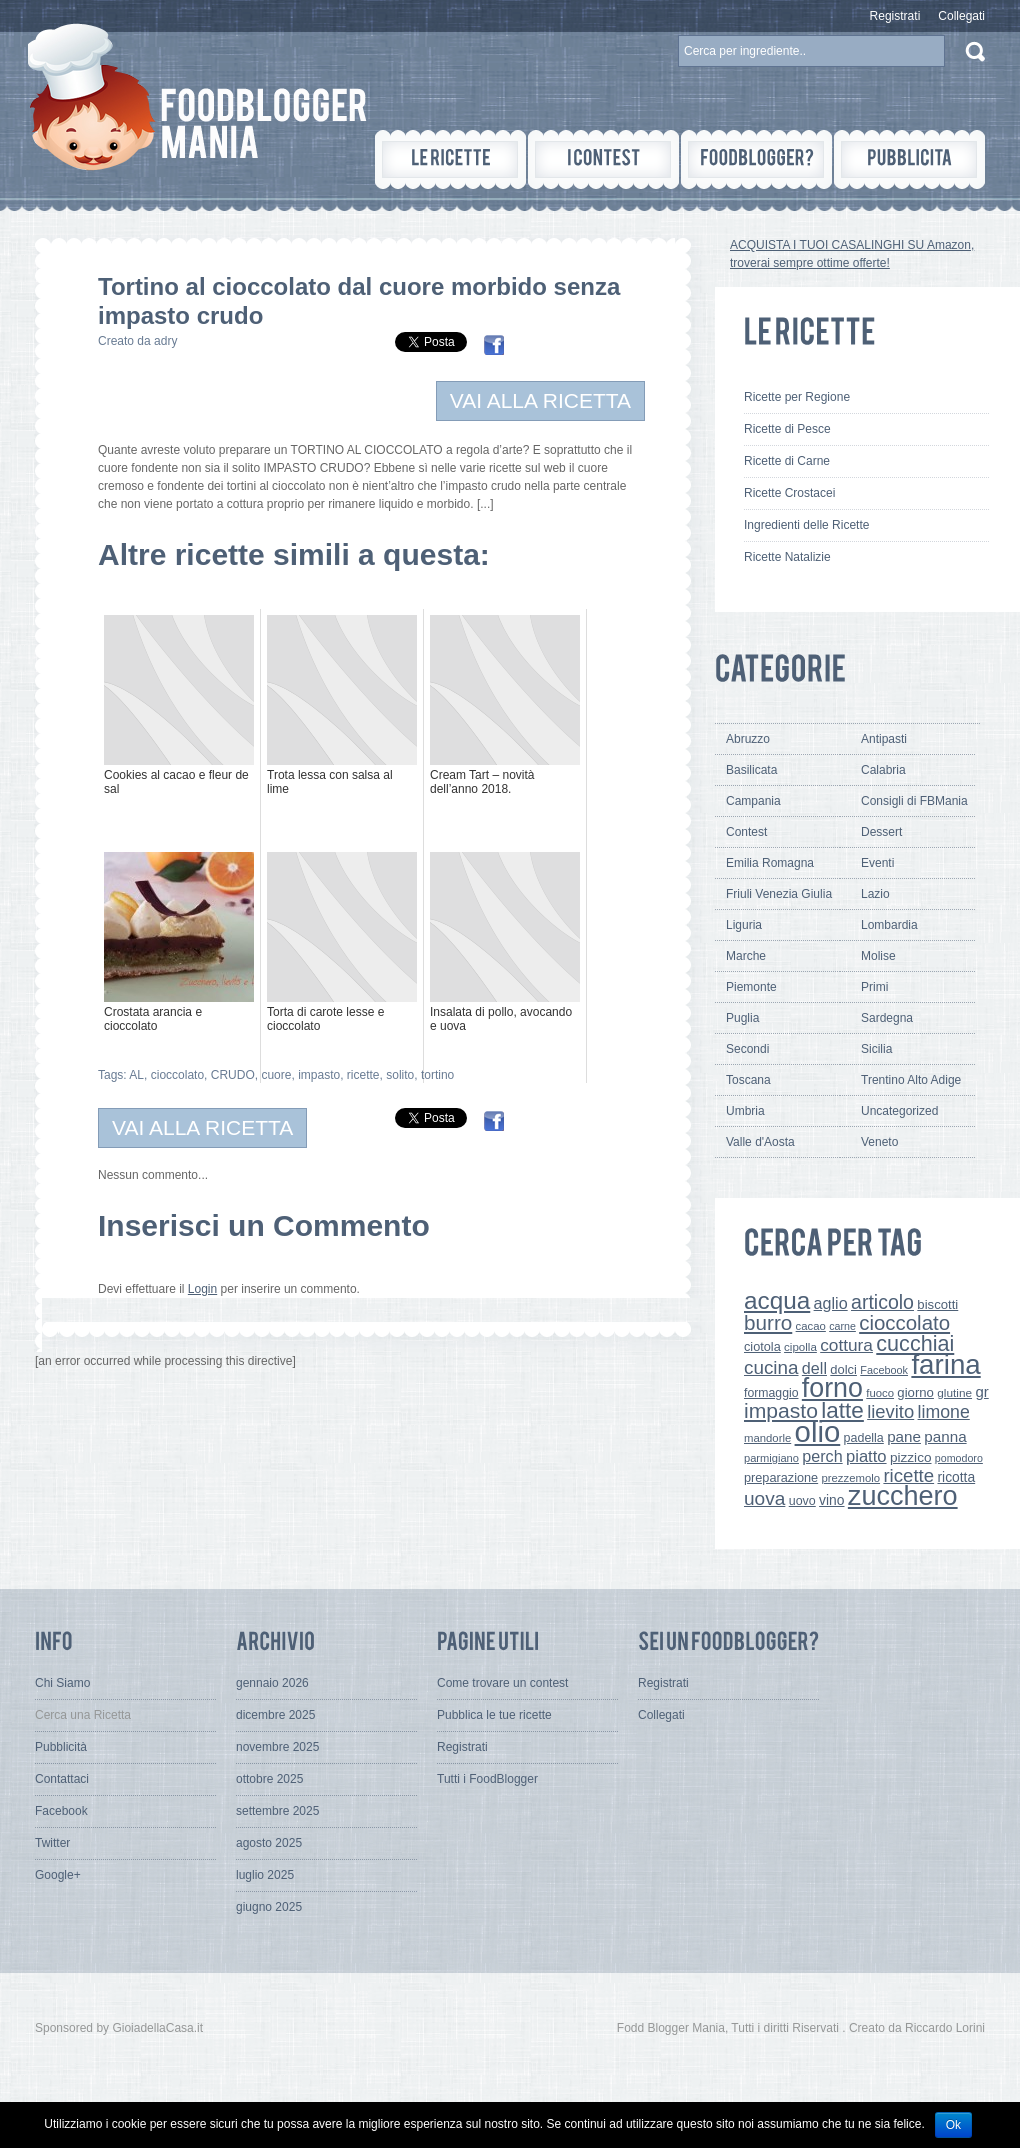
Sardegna (887, 1018)
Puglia (742, 1018)
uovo (802, 1501)
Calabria (883, 770)
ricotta (956, 1477)
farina (945, 1364)
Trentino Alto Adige (911, 1080)
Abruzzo (748, 739)
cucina (771, 1367)
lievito (890, 1411)
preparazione (781, 1477)
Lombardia (889, 925)
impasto (319, 1075)
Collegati (961, 16)
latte (842, 1410)
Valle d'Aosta (760, 1142)
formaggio (771, 1393)
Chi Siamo (62, 1683)
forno (832, 1388)
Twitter (52, 1843)
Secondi (747, 1049)
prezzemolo (851, 1478)
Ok (953, 2125)
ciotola (762, 1346)
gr (981, 1391)
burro (768, 1322)
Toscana (748, 1080)
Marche (746, 956)
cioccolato (177, 1075)
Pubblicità (61, 1747)
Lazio (875, 894)
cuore (276, 1075)
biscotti (937, 1304)
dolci (843, 1369)
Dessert (881, 832)
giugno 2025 (269, 1907)
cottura (846, 1345)
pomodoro (959, 1458)
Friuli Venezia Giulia (779, 894)
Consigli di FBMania (914, 801)
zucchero (903, 1496)
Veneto (879, 1142)
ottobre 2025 (269, 1779)
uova (764, 1498)
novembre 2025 (277, 1747)
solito (400, 1075)
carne (842, 1326)
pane (904, 1436)
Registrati (895, 16)
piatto (866, 1456)
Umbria (745, 1111)
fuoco (880, 1393)
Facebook (884, 1370)
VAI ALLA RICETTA (540, 400)
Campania (753, 801)
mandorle (767, 1438)
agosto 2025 (269, 1843)
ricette (363, 1075)
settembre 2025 (277, 1811)
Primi (874, 987)
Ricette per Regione (797, 397)
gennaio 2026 (272, 1683)
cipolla (800, 1347)
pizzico (911, 1457)
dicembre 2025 (275, 1715)
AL (136, 1075)
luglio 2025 (265, 1875)
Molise (878, 956)
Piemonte (751, 987)
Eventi (877, 863)
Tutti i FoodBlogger (487, 1779)
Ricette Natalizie (787, 557)
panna (945, 1436)
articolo (882, 1302)
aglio (831, 1303)
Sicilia (876, 1049)
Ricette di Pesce (787, 429)
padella (864, 1438)
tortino (437, 1075)
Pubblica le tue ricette (494, 1715)
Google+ (58, 1875)
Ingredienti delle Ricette (806, 525)
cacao (811, 1326)
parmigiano (771, 1458)
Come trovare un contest (502, 1683)
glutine (954, 1393)
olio (818, 1431)
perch (822, 1456)
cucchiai (915, 1343)
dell (814, 1368)
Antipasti (884, 739)
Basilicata (751, 770)
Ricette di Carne (787, 461)
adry (165, 341)
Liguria (744, 925)
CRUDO (233, 1075)
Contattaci (62, 1779)
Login (202, 1289)
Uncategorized (899, 1111)
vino (831, 1500)
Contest (746, 832)
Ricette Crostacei (789, 493)
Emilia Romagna (770, 863)
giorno (915, 1392)
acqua (777, 1300)
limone (944, 1412)
